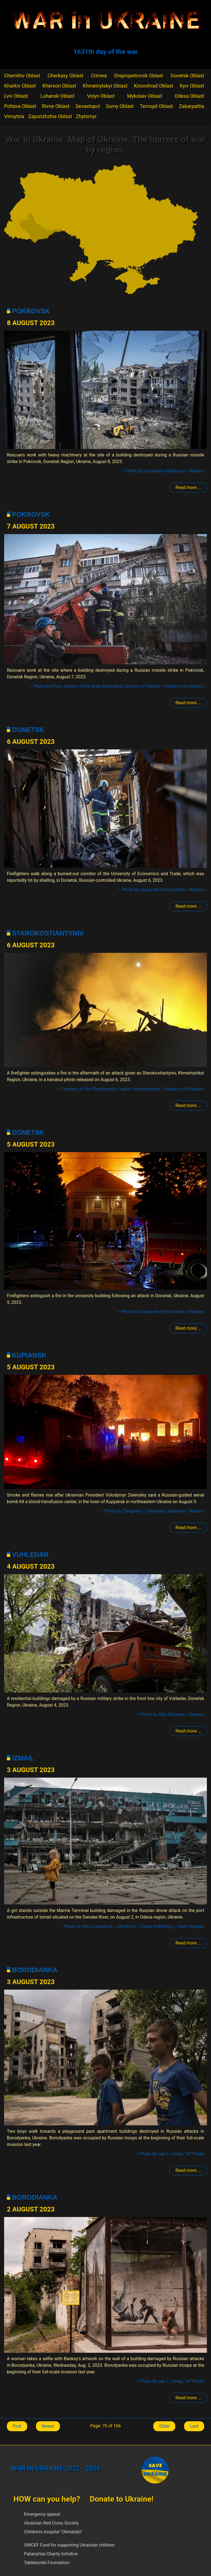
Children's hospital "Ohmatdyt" (53, 2531)
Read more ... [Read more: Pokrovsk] (188, 487)
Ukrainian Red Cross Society (51, 2523)
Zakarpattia (191, 106)
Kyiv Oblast (192, 86)
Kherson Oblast (59, 86)
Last (194, 2426)
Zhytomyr (86, 116)
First (17, 2426)
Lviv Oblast (16, 96)
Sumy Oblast (120, 106)
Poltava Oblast (20, 106)
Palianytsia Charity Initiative (51, 2553)
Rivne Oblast (56, 106)
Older (164, 2426)
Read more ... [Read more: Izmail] (188, 1943)
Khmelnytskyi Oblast (105, 86)
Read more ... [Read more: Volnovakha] (188, 1731)
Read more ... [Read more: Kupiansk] (188, 1527)
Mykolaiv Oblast (144, 96)
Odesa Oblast (189, 96)
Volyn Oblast (101, 96)
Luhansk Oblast (57, 96)
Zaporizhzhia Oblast (50, 116)
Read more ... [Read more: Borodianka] (188, 2170)
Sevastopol (88, 106)
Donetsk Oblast (187, 75)
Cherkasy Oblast (65, 75)
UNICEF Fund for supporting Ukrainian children (69, 2545)
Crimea (99, 75)
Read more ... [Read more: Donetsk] (188, 906)
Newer (48, 2426)
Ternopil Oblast (156, 106)
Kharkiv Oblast (20, 86)
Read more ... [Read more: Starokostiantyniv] (188, 1105)
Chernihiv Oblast (22, 75)
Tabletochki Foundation (47, 2562)
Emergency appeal (42, 2514)
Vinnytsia (14, 116)
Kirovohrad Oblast (153, 86)
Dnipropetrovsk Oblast (138, 75)
